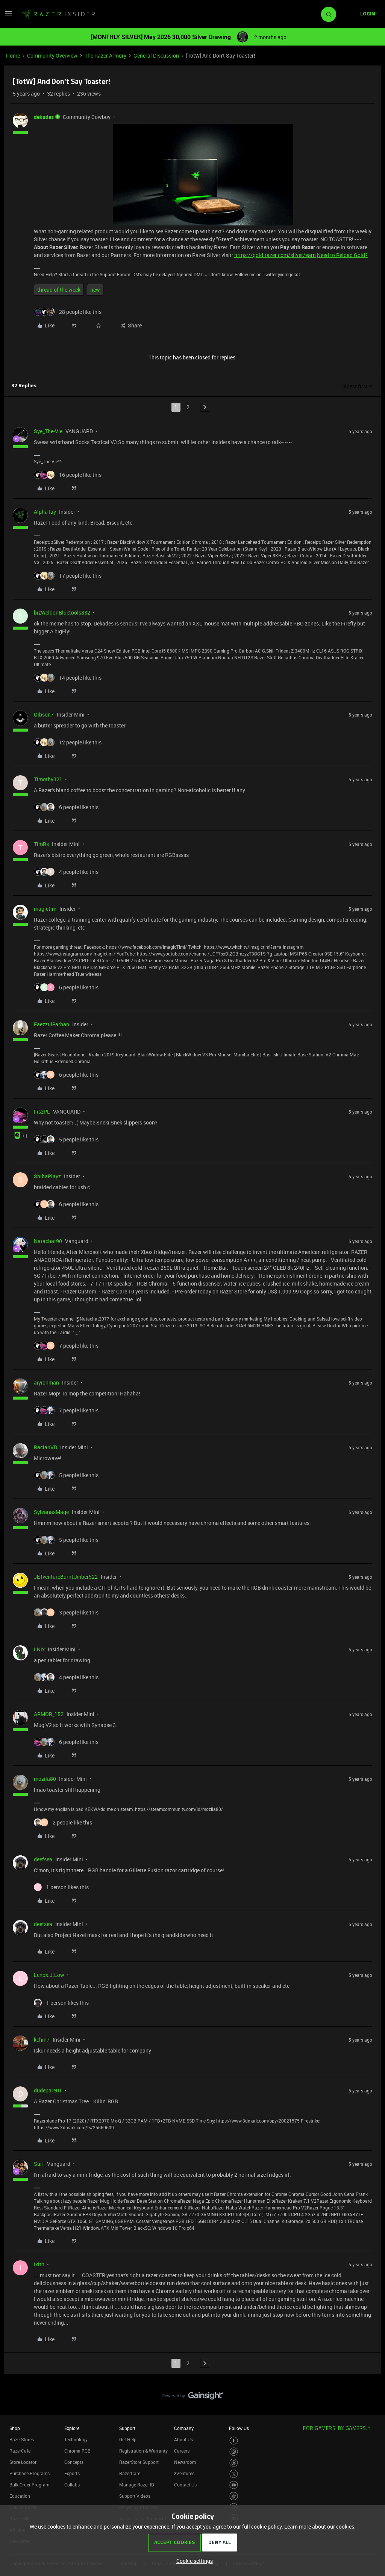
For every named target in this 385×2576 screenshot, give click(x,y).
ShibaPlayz (47, 1176)
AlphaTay (45, 511)
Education (19, 2496)
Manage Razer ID (136, 2485)
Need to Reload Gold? (342, 255)
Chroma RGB (77, 2451)
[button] (8, 15)
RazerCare (129, 2473)
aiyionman (46, 1382)
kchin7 (42, 2039)
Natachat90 (48, 1241)
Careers (181, 2451)
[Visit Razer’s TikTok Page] (233, 2496)
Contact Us (185, 2485)
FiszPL (42, 1111)
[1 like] (61, 1887)
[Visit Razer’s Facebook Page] (233, 2440)
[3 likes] (66, 1612)
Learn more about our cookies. (320, 2526)
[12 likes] (68, 742)
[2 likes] (63, 1822)
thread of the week (58, 289)
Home (13, 55)
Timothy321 (48, 779)
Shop (14, 2428)
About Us (183, 2439)
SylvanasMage (51, 1511)
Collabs (72, 2485)
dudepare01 (48, 2090)
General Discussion (156, 55)
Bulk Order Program (29, 2485)
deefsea (43, 1859)
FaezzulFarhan (51, 1024)
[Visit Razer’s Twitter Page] (233, 2474)
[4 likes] (66, 872)
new (95, 289)
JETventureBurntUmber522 (66, 1576)
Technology (76, 2439)
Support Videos (134, 2496)
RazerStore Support (139, 2462)
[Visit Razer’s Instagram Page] (233, 2451)
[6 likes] (66, 807)
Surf (39, 2163)
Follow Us (239, 2428)
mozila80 (45, 1778)
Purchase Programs (29, 2473)
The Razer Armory (105, 55)
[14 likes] (68, 678)
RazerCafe (19, 2451)
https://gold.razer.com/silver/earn (275, 255)
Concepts (73, 2462)
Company (184, 2428)
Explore (71, 2428)
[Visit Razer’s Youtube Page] (233, 2485)
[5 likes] (66, 1139)
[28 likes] (68, 312)
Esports (72, 2473)
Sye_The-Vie (48, 431)
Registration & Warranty (143, 2451)
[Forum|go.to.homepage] (58, 14)
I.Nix (39, 1649)
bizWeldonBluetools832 (62, 612)
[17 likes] (68, 576)
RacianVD (45, 1447)
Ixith (39, 2264)
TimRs (41, 844)
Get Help (127, 2439)
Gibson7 (44, 714)
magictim (45, 908)
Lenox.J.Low (49, 1974)
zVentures (184, 2473)
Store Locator (22, 2462)
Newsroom (185, 2462)
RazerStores (21, 2439)
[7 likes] (66, 1346)
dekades (44, 116)
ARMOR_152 (49, 1714)
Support (127, 2428)
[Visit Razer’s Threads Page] (233, 2463)
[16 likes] (68, 475)
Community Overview (52, 55)
